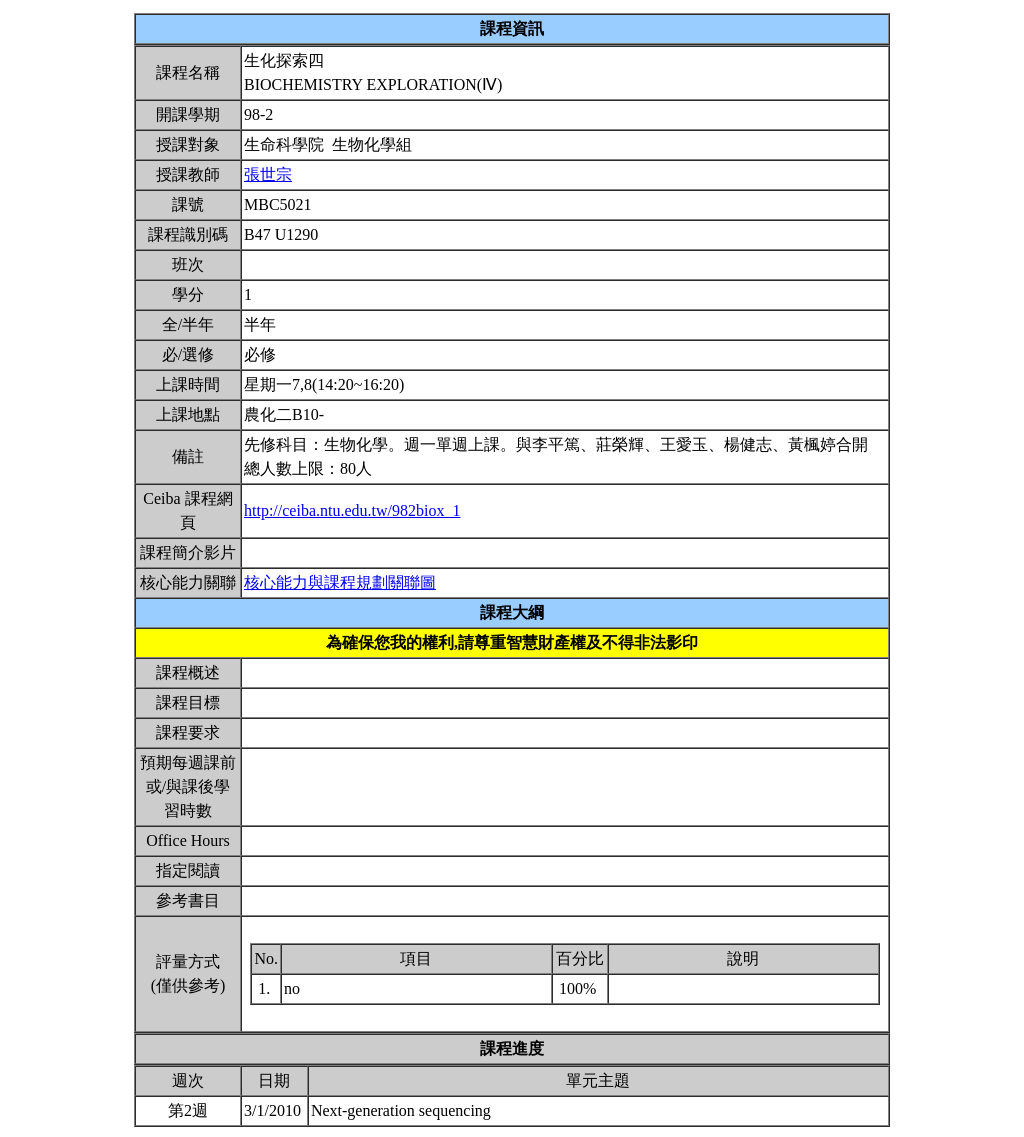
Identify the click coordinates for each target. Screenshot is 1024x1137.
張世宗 (268, 174)
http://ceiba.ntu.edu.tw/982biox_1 (352, 510)
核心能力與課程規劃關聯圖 (340, 582)
